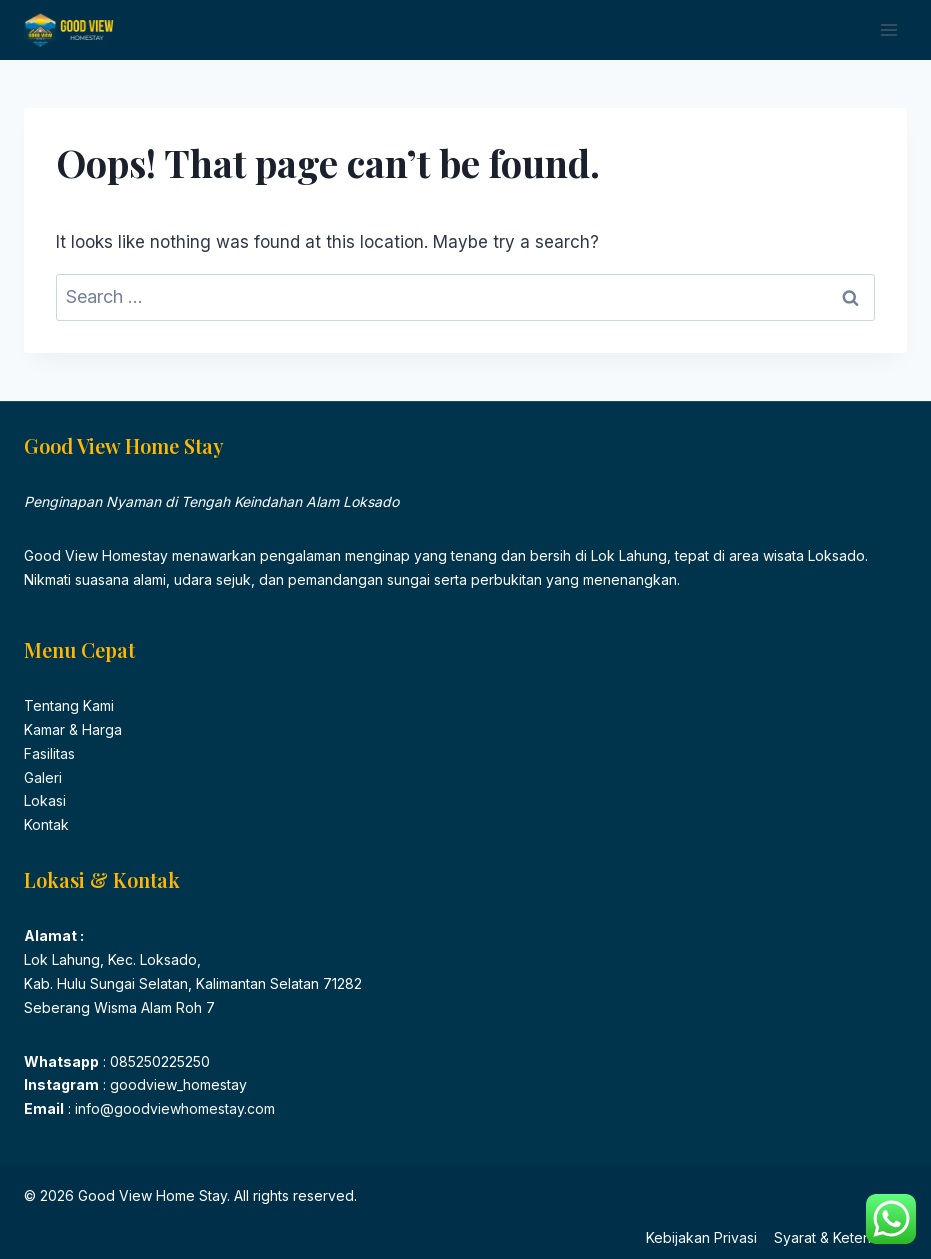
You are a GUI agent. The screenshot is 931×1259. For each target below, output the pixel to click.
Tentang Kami (69, 705)
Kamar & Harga (73, 729)
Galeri (43, 777)
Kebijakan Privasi (701, 1237)
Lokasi (45, 800)
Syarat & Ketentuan (836, 1237)
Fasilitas (49, 753)
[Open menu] (888, 29)
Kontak (46, 824)
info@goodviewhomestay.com (173, 1108)
